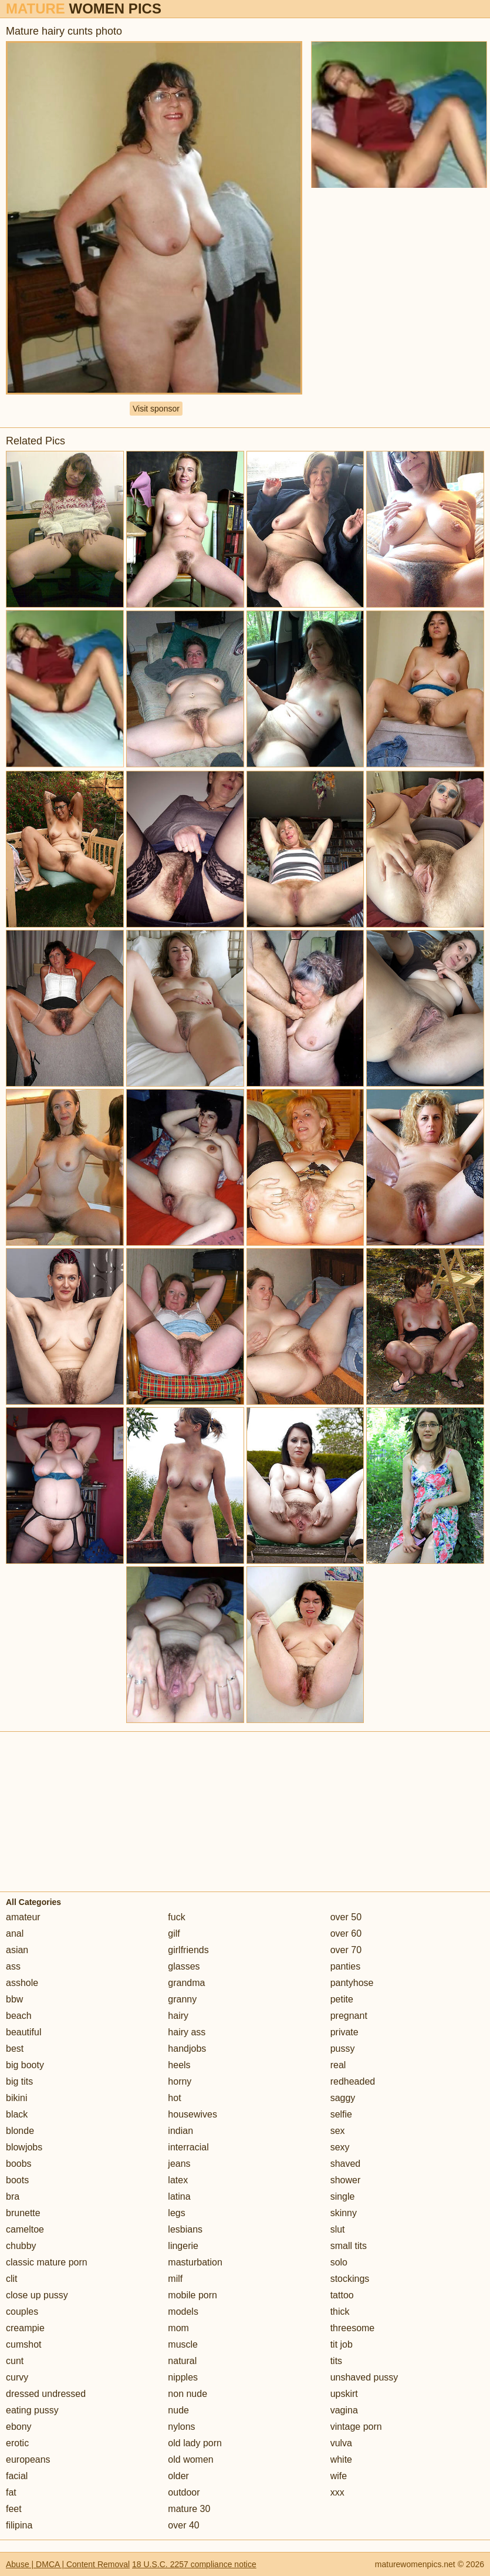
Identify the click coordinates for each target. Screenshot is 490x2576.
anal (14, 1933)
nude (178, 2410)
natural (182, 2361)
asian (17, 1950)
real (338, 2065)
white (341, 2459)
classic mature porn (46, 2262)
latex (178, 2180)
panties (345, 1966)
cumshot (23, 2344)
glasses (184, 1966)
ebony (19, 2427)
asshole (22, 1983)
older (178, 2476)
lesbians (185, 2229)
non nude (187, 2394)
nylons (181, 2427)
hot (174, 2098)
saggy (343, 2098)
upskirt (344, 2394)
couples (22, 2312)
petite (341, 1999)
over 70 (345, 1950)
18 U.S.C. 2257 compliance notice (194, 2564)
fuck (176, 1917)
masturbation (195, 2262)
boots (17, 2180)
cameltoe (25, 2229)
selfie (341, 2114)
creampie (25, 2328)
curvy (17, 2377)
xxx (337, 2492)
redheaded (353, 2081)
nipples (183, 2377)
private (344, 2032)
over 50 (345, 1917)
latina (179, 2196)
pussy (342, 2049)
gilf (174, 1933)
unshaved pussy (364, 2377)
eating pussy (32, 2410)
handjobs (187, 2049)
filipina (19, 2525)
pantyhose (352, 1983)
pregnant (348, 2016)
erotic (17, 2443)
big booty (25, 2065)
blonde (20, 2131)
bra (12, 2196)
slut (337, 2229)
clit (12, 2279)
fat (11, 2492)
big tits (19, 2081)
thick (340, 2312)
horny (179, 2081)
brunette (23, 2213)
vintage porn (356, 2427)
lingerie (183, 2246)
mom (178, 2328)
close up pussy (37, 2295)
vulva (341, 2443)
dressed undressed (46, 2394)
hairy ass (186, 2032)
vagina (344, 2410)
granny (182, 1999)
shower (345, 2180)
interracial (188, 2147)
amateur (23, 1917)
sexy (340, 2147)
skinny (343, 2213)
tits (336, 2361)
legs (176, 2213)
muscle (183, 2344)
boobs (19, 2164)
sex (337, 2131)
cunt (14, 2361)
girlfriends (188, 1950)
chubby (21, 2246)
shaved (345, 2164)
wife (338, 2476)
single (342, 2196)
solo (338, 2262)
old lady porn (195, 2443)
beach (19, 2016)
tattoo (342, 2295)
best (14, 2049)
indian (180, 2131)
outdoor (184, 2492)
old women (190, 2459)
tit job (341, 2344)
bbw (14, 1999)
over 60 (345, 1933)
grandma (186, 1983)
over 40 (183, 2525)
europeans (28, 2459)
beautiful (24, 2032)
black (17, 2114)
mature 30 (189, 2509)
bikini (16, 2098)
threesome (352, 2328)
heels (179, 2065)
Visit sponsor (156, 408)
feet (14, 2509)
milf (175, 2279)
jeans (179, 2164)
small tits (348, 2246)
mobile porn (192, 2295)
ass (13, 1966)
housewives (192, 2114)
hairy (178, 2016)
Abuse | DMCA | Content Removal (68, 2564)
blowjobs (24, 2147)
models (183, 2312)
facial (17, 2476)
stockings (350, 2279)
